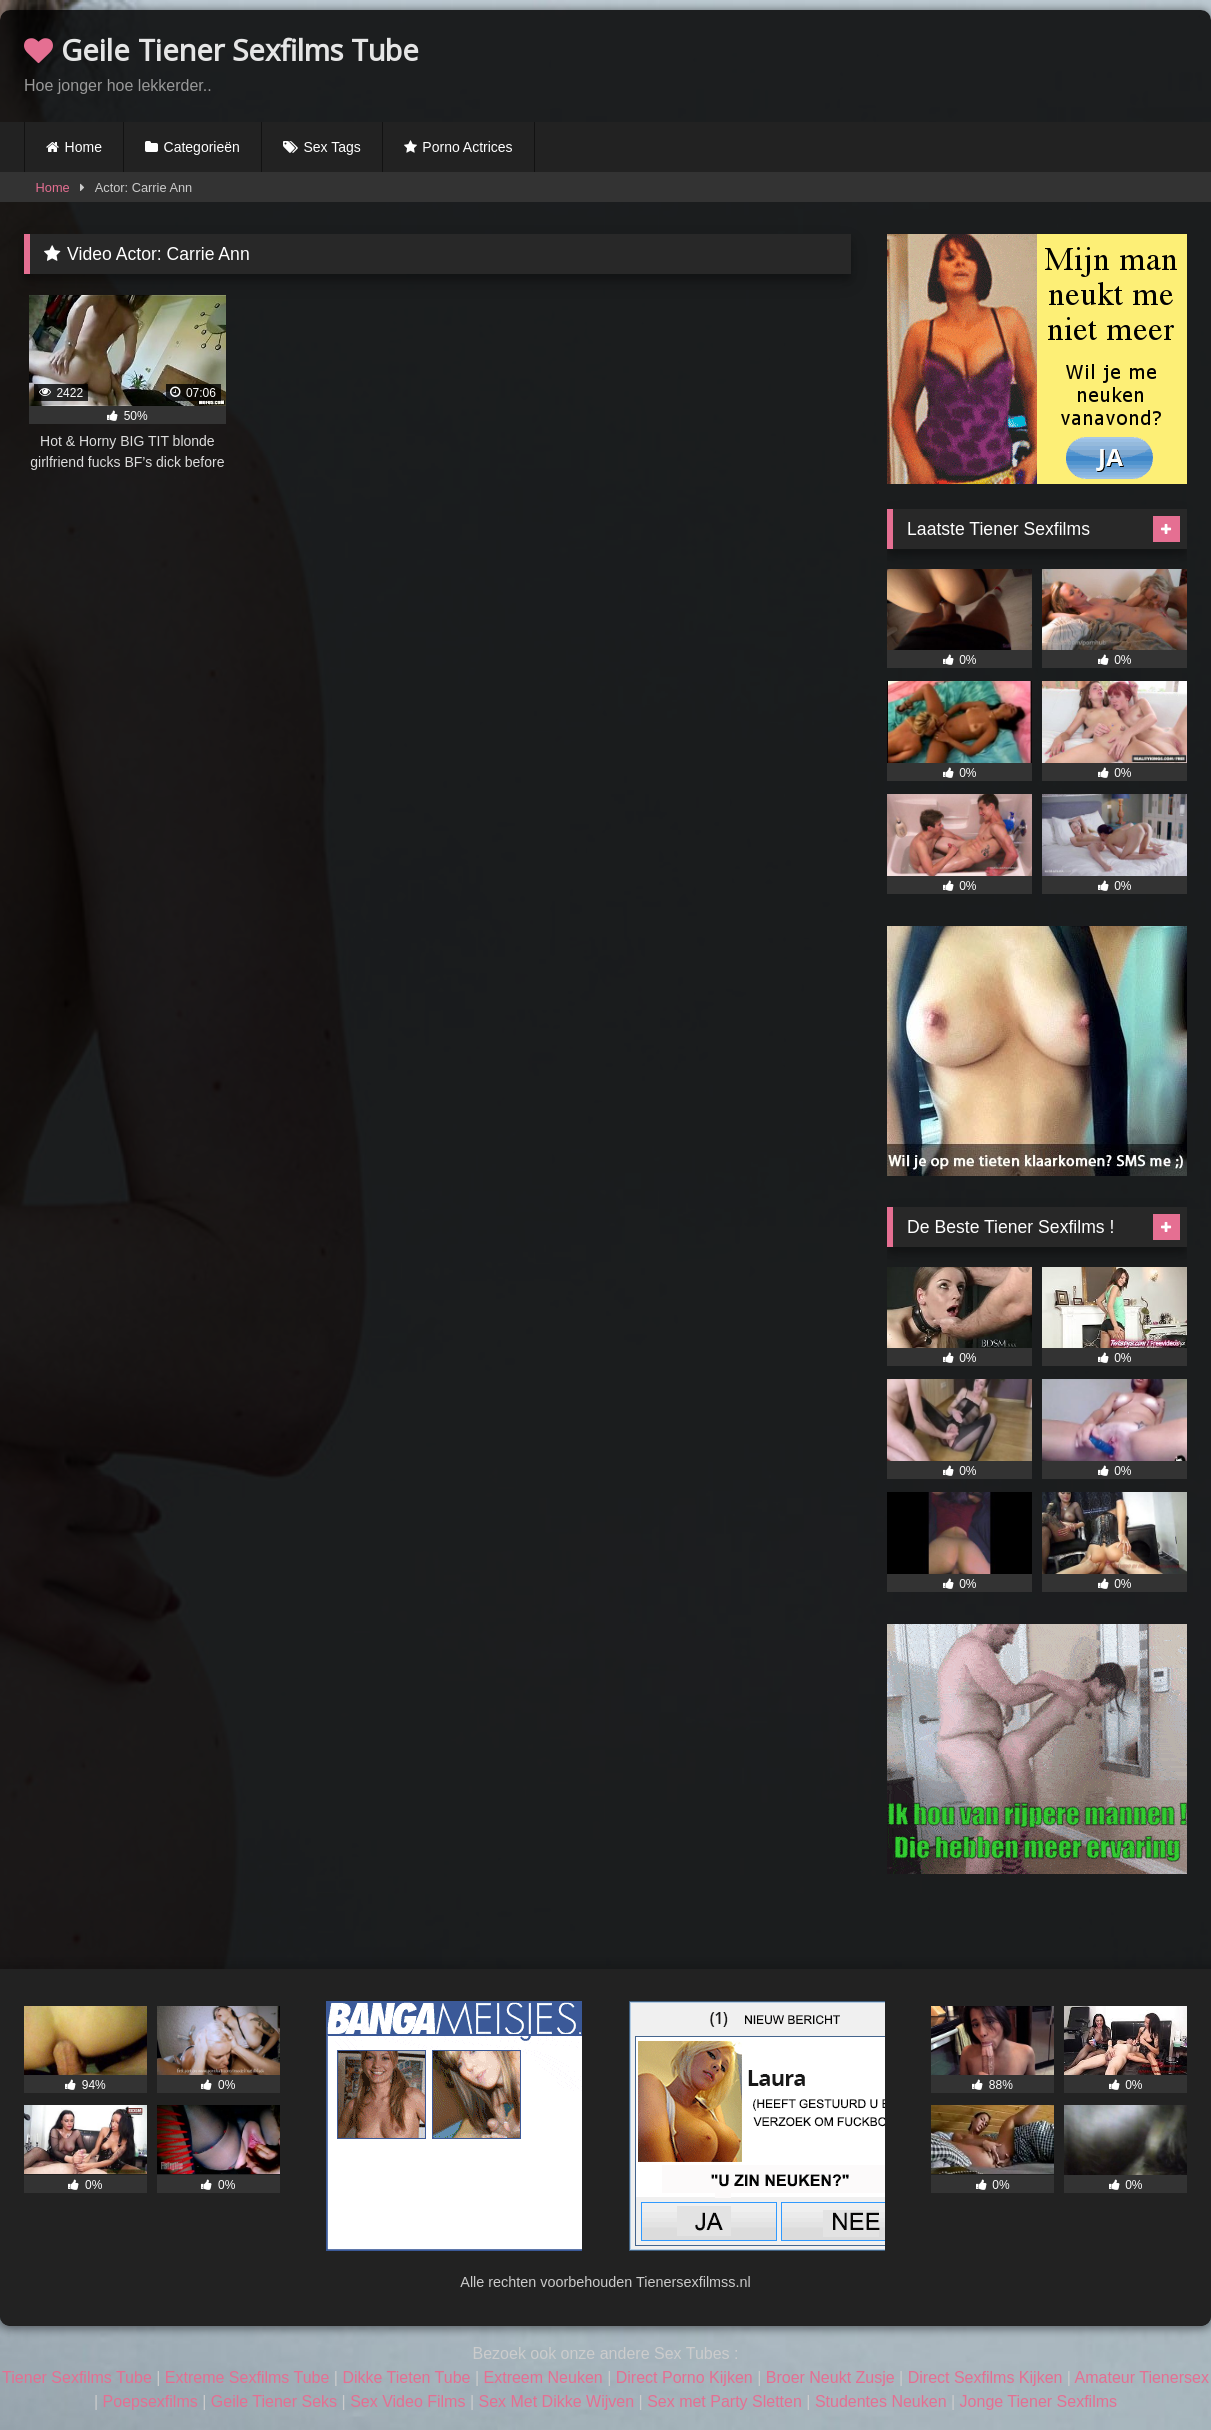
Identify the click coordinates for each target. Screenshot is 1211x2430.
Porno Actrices (467, 147)
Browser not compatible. (953, 63)
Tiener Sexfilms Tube (77, 2377)
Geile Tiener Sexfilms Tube (221, 49)
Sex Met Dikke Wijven (556, 2401)
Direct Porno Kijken (684, 2377)
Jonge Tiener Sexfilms (1038, 2401)
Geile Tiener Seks (274, 2401)
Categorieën (202, 147)
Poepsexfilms (150, 2401)
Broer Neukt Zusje (830, 2377)
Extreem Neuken (543, 2377)
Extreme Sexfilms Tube (247, 2377)
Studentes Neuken (881, 2401)
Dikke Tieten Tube (406, 2377)
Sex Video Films (407, 2401)
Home (83, 147)
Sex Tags (331, 147)
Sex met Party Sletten (724, 2401)
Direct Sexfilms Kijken (985, 2377)
